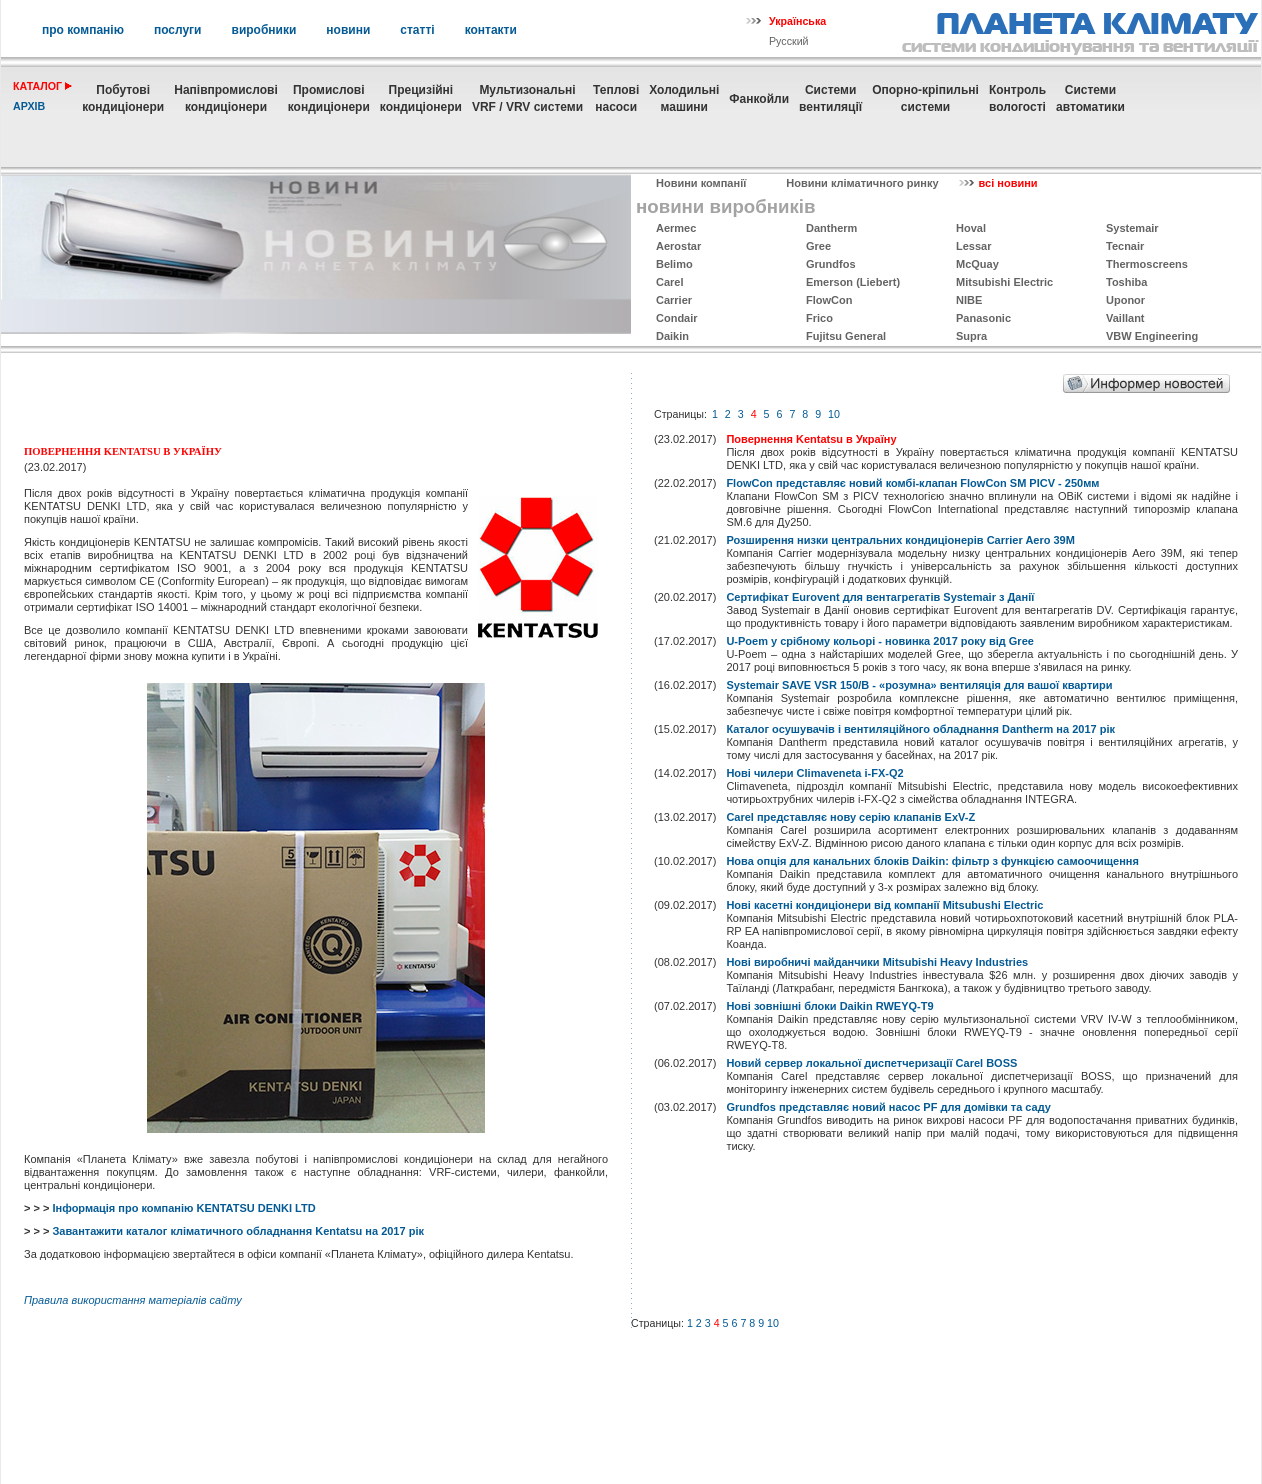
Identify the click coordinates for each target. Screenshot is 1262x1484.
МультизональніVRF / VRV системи (527, 98)
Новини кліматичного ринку (862, 183)
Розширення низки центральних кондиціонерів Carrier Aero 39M (900, 540)
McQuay (977, 264)
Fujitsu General (846, 336)
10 (834, 414)
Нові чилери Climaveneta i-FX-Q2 (814, 773)
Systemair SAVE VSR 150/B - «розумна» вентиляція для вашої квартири (919, 685)
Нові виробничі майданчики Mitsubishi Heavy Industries (877, 962)
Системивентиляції (830, 98)
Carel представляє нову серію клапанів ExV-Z (850, 817)
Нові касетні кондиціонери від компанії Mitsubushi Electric (884, 905)
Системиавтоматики (1090, 98)
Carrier (674, 300)
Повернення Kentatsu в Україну (811, 439)
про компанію (83, 30)
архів (29, 106)
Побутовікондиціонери (123, 98)
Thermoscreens (1147, 264)
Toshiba (1126, 282)
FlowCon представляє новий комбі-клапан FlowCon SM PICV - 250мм (912, 483)
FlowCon (829, 300)
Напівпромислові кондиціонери (225, 98)
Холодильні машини (684, 98)
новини (348, 30)
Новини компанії (701, 183)
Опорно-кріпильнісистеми (925, 98)
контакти (491, 30)
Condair (677, 318)
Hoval (971, 228)
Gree (818, 246)
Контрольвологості (1017, 98)
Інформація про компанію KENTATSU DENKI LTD (183, 1208)
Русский (789, 41)
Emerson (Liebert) (853, 282)
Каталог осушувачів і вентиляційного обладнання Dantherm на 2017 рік (920, 729)
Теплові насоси (616, 98)
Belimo (674, 264)
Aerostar (678, 246)
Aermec (676, 228)
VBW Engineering (1152, 336)
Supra (971, 336)
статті (417, 30)
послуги (178, 30)
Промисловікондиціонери (329, 98)
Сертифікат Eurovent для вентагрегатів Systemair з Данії (880, 597)
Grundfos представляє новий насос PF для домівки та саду (888, 1107)
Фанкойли (759, 99)
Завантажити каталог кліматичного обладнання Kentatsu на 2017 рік (238, 1231)
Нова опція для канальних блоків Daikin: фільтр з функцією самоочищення (932, 861)
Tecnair (1125, 246)
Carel (670, 282)
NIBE (969, 300)
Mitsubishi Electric (1004, 282)
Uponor (1125, 300)
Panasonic (983, 318)
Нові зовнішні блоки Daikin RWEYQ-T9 (829, 1006)
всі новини (1008, 183)
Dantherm (831, 228)
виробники (264, 30)
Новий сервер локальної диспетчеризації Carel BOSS (871, 1063)
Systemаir (1132, 228)
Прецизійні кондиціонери (421, 98)
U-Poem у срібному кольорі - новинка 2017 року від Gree (879, 641)
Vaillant (1125, 318)
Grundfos (831, 264)
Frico (819, 318)
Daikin (672, 336)
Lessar (973, 246)
